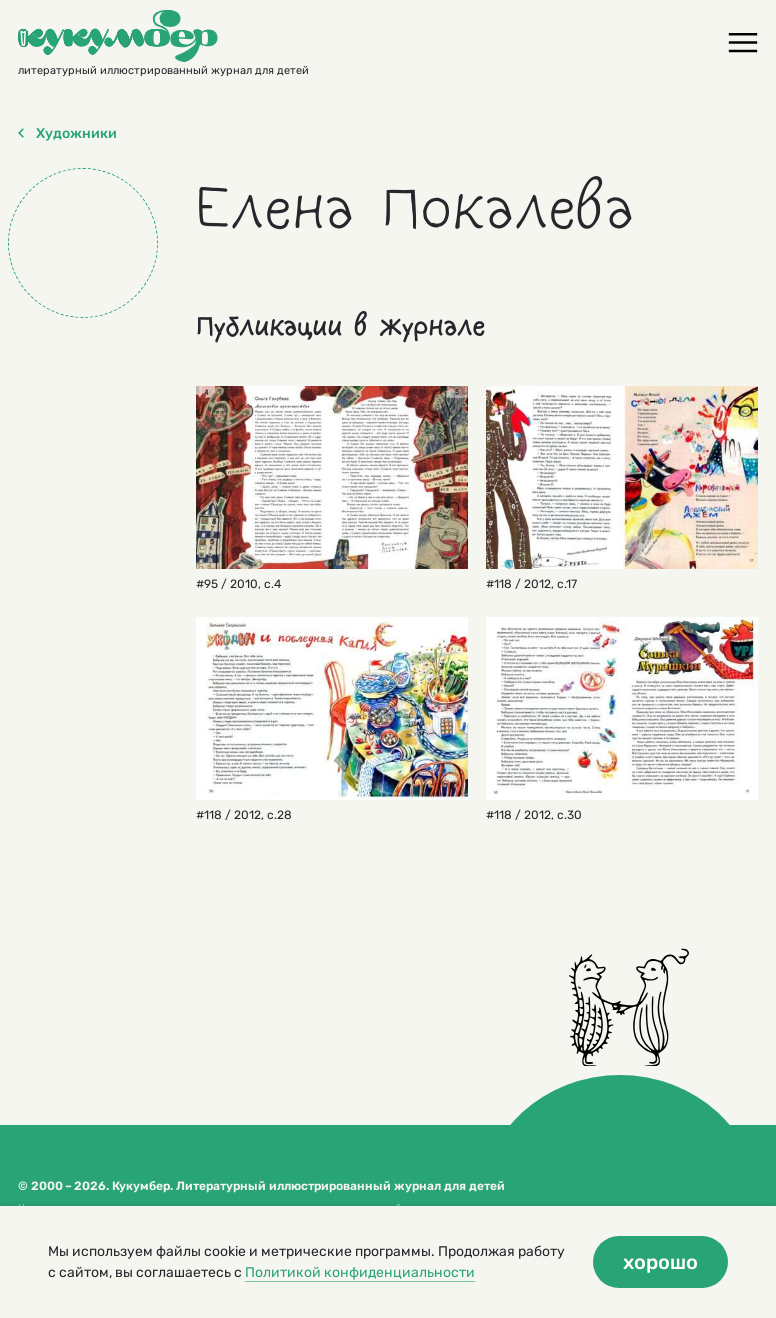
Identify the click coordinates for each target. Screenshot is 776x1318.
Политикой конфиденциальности (360, 1272)
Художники (67, 134)
